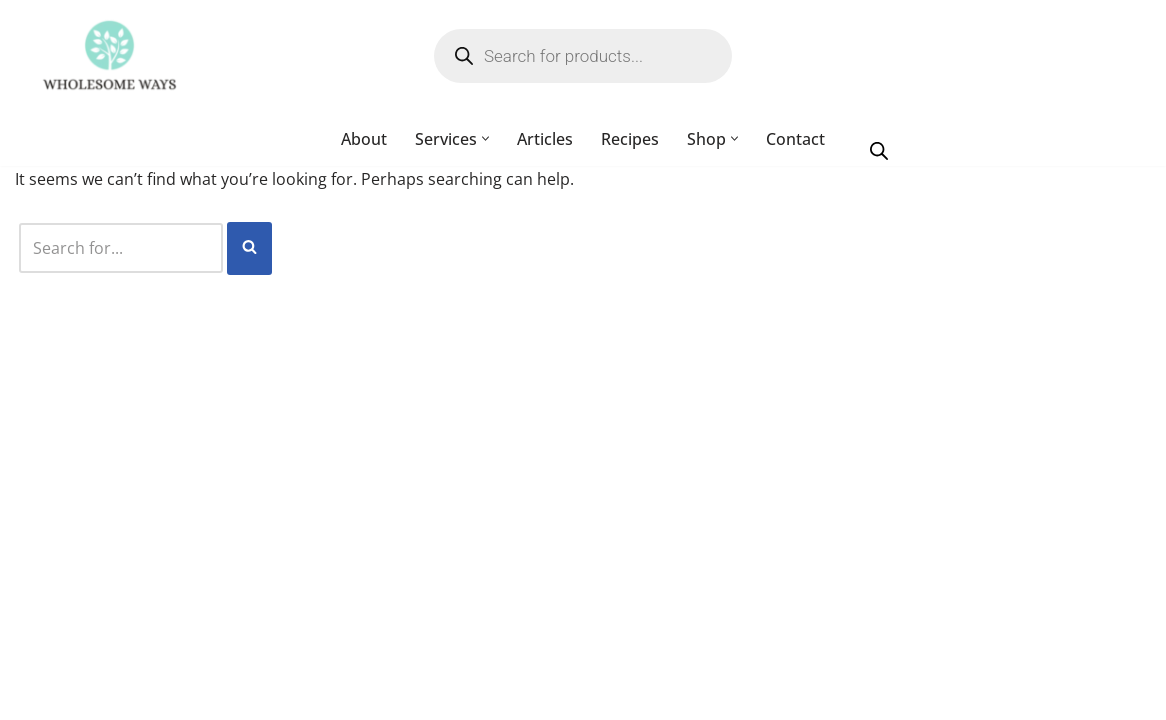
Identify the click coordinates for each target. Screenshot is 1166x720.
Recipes (630, 139)
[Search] (122, 250)
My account (452, 694)
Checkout (560, 694)
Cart (640, 694)
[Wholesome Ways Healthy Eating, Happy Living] (109, 56)
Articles (545, 139)
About (364, 139)
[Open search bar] (879, 150)
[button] (485, 139)
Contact (795, 139)
